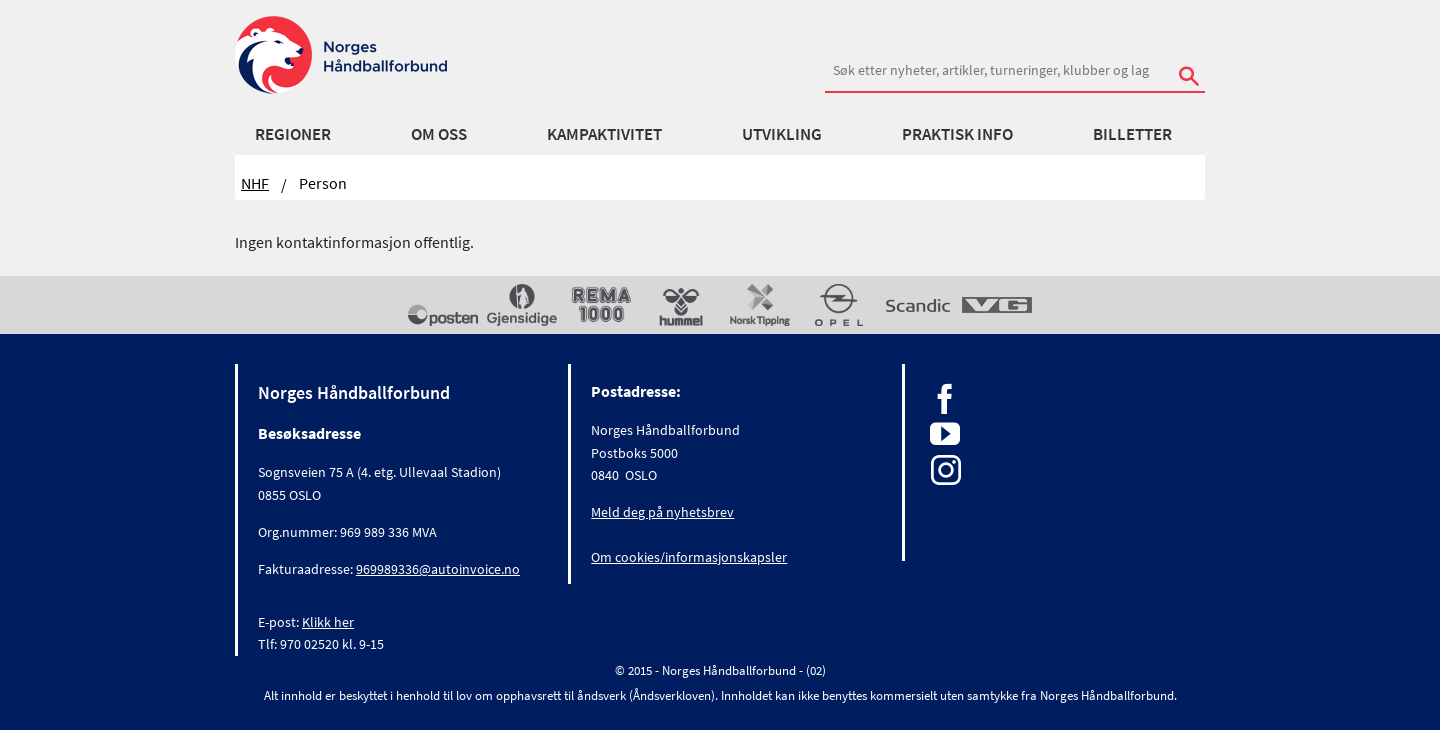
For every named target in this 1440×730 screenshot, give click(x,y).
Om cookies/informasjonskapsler (689, 557)
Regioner (293, 134)
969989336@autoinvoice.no (438, 569)
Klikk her (328, 622)
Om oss (439, 134)
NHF (255, 183)
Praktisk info (957, 134)
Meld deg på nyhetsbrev (662, 512)
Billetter (1132, 134)
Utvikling (782, 134)
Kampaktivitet (604, 134)
